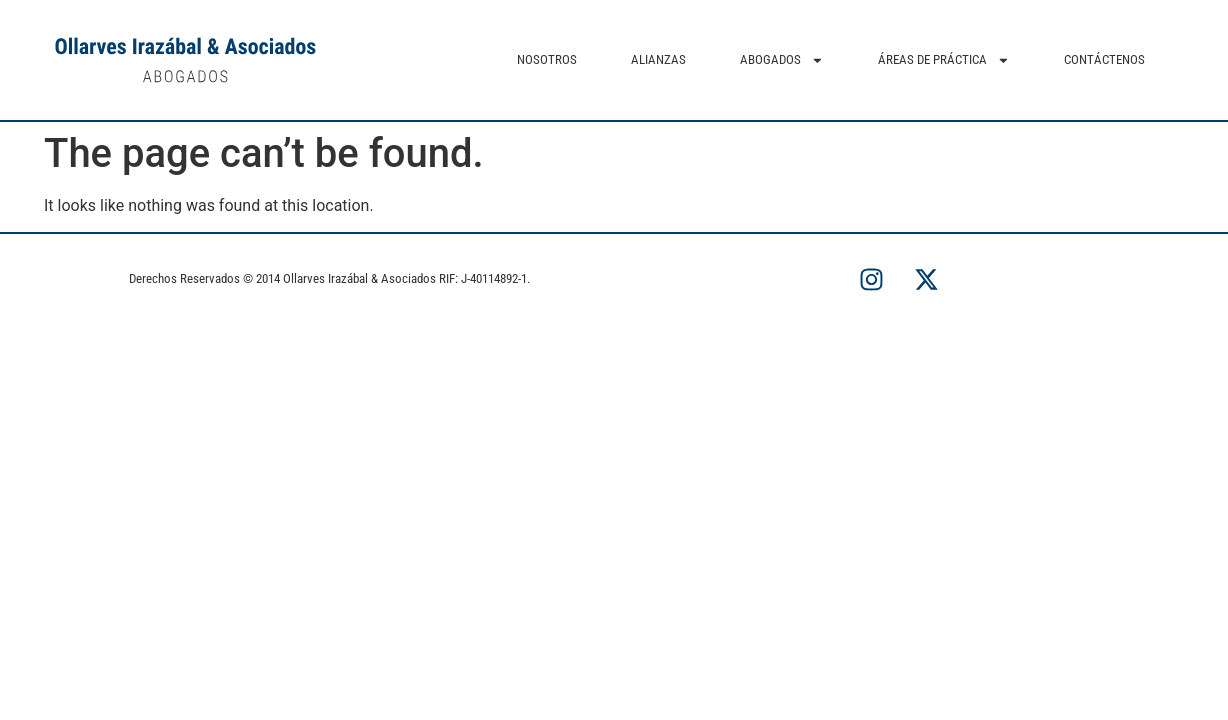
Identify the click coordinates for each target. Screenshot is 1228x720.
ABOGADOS (782, 60)
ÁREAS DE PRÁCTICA (944, 60)
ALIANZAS (658, 59)
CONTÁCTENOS (1104, 59)
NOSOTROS (547, 59)
